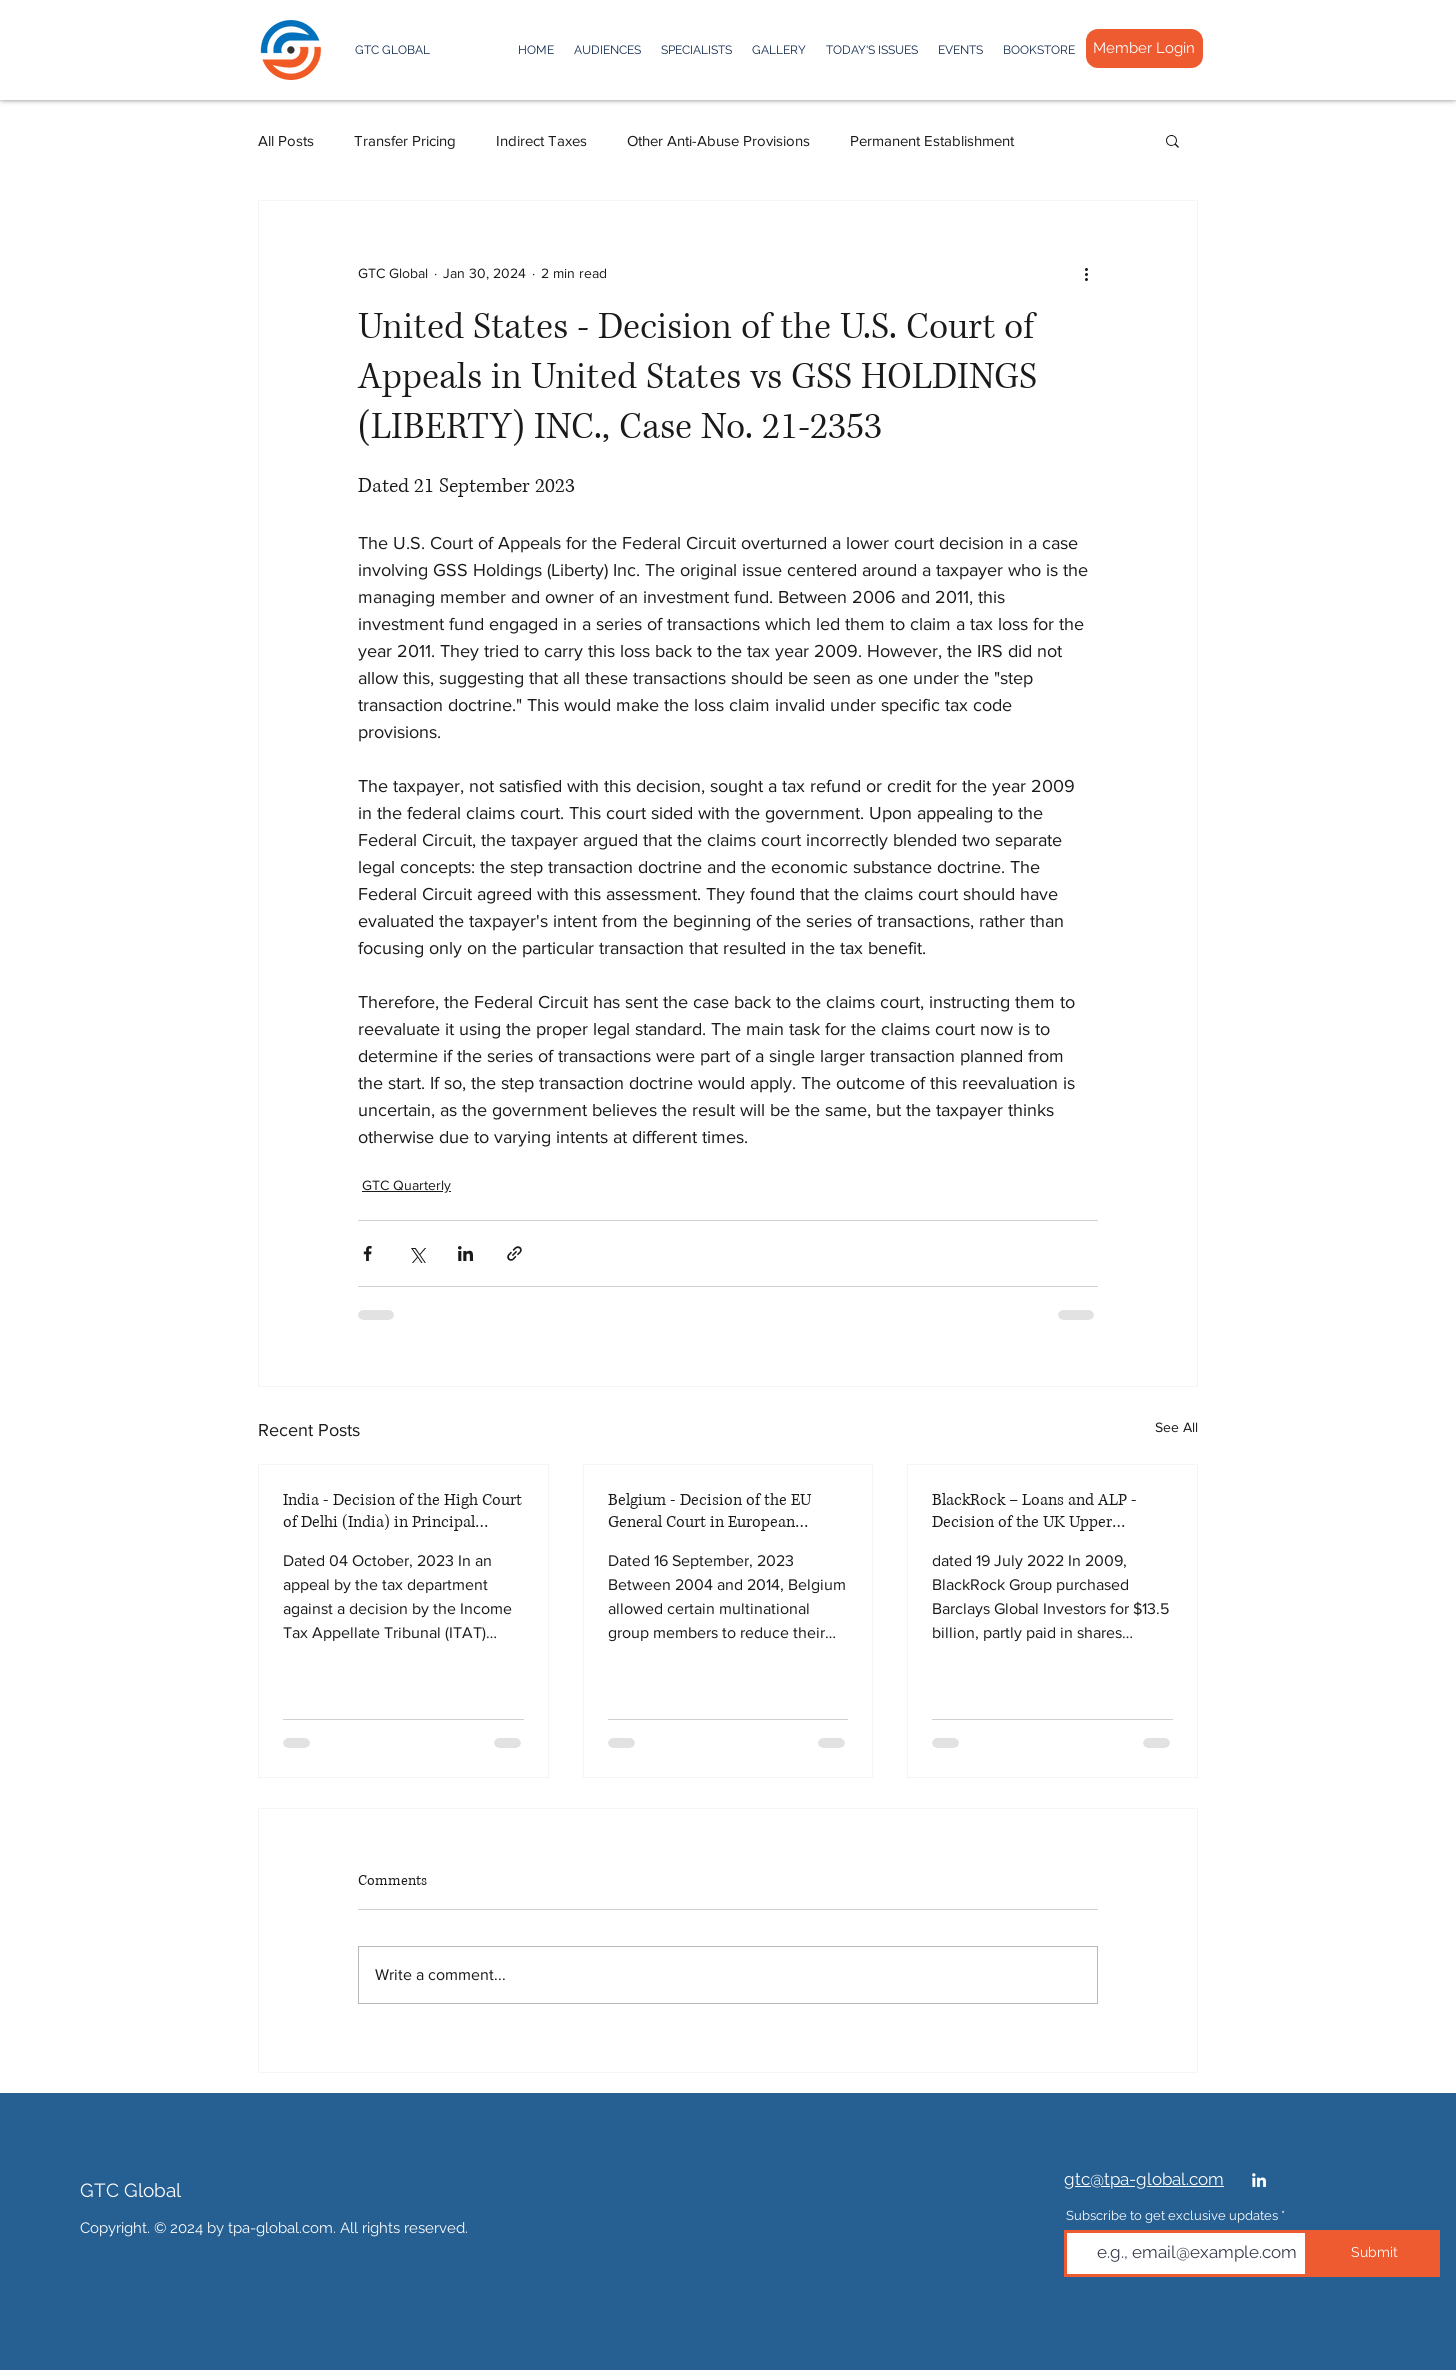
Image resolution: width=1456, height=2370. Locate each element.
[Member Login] (1144, 48)
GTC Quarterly (406, 1185)
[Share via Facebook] (367, 1253)
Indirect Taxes (541, 140)
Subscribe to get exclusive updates (1172, 2215)
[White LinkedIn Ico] (1259, 2180)
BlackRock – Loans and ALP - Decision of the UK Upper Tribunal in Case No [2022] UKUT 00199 (1048, 1511)
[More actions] (1086, 273)
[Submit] (1374, 2253)
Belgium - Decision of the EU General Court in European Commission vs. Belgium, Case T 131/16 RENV (722, 1511)
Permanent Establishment (932, 140)
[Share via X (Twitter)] (416, 1253)
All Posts (286, 140)
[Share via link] (514, 1253)
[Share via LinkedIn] (465, 1253)
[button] (1172, 140)
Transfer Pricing (405, 140)
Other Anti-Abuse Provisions (718, 140)
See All (1176, 1427)
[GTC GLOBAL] (382, 50)
